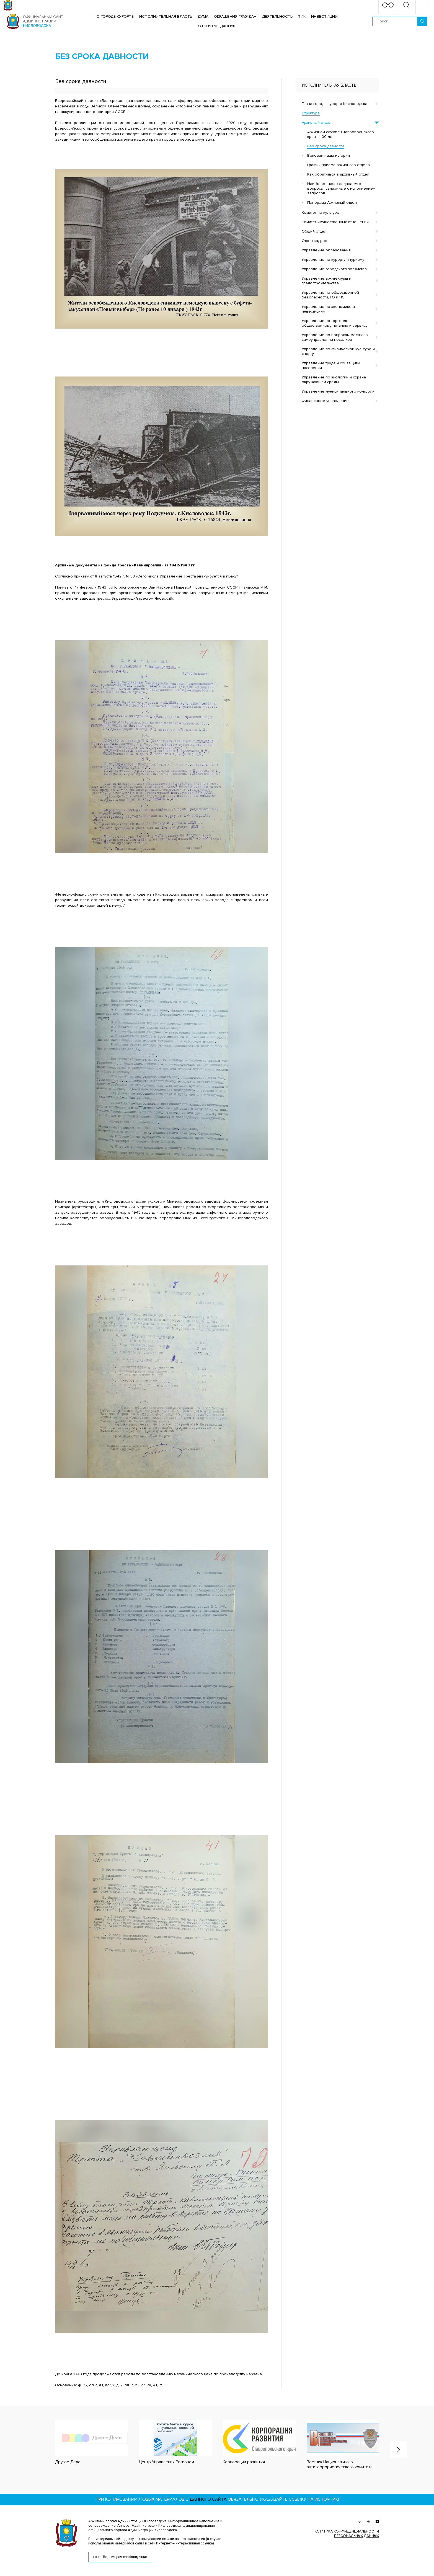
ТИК (302, 16)
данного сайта (208, 2499)
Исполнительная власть (165, 16)
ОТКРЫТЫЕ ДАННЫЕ (217, 26)
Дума (203, 16)
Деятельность (277, 16)
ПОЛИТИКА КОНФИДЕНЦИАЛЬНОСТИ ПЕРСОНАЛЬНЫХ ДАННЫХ (346, 2533)
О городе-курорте (115, 16)
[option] (86, 2442)
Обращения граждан (235, 16)
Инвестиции (324, 16)
